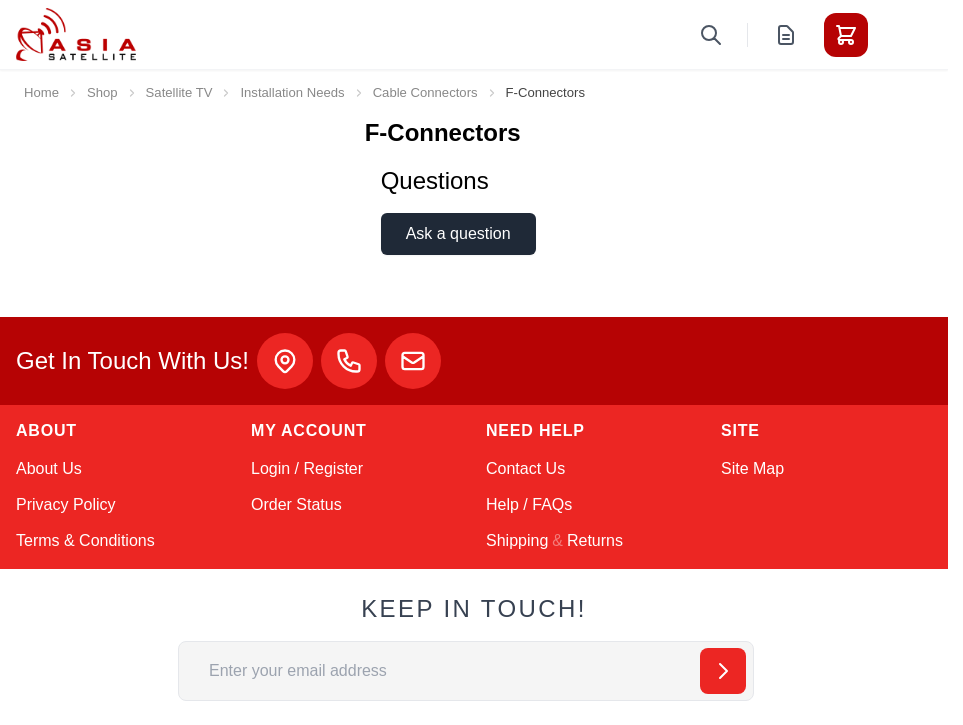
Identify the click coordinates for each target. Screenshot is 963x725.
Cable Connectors (425, 92)
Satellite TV (179, 92)
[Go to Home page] (76, 34)
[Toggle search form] (711, 35)
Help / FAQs (529, 504)
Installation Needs (292, 92)
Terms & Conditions (85, 540)
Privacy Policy (66, 504)
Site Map (752, 468)
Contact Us (525, 468)
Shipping (517, 540)
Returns (595, 540)
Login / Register (307, 468)
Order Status (296, 504)
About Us (49, 468)
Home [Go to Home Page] (41, 92)
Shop (102, 92)
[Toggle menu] (902, 35)
